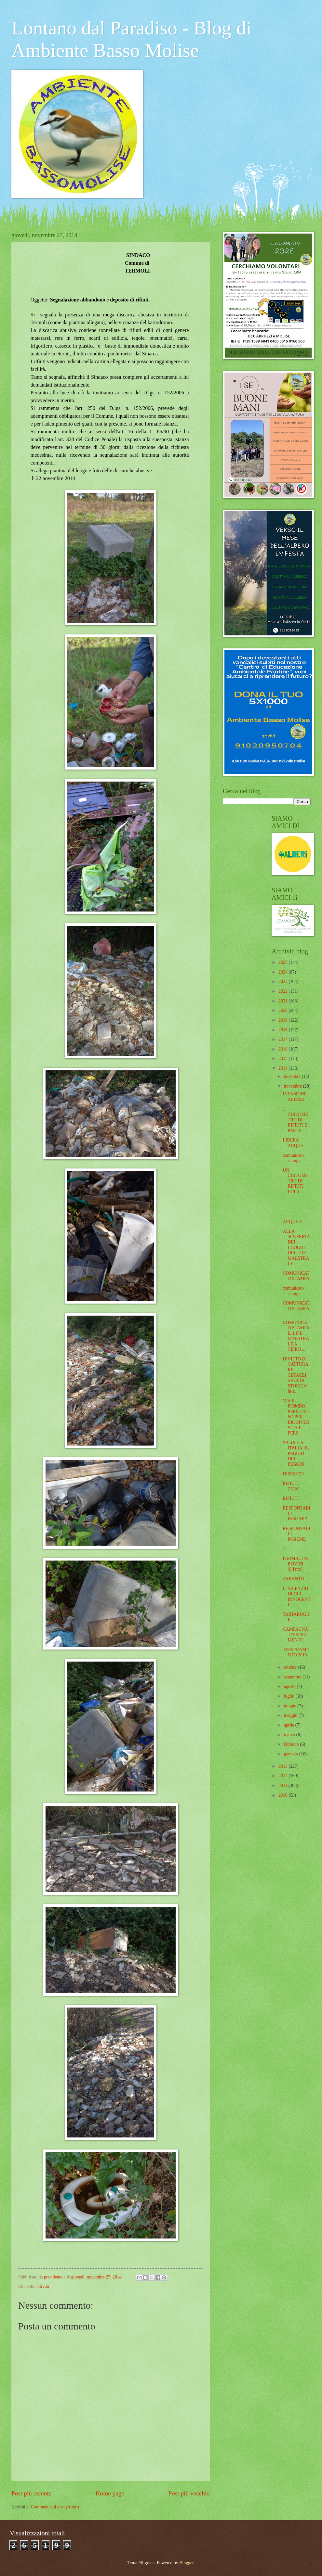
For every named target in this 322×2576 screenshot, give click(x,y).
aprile (289, 1725)
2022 (283, 991)
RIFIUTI (291, 1498)
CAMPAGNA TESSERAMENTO (295, 1634)
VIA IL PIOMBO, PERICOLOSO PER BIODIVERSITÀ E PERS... (296, 1416)
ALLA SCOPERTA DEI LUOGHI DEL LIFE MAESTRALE (296, 1247)
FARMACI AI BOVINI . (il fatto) (295, 1564)
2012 (283, 1775)
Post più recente (31, 2493)
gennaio (291, 1754)
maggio (291, 1715)
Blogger (186, 2562)
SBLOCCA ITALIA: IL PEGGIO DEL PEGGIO (296, 1453)
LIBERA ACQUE (293, 1143)
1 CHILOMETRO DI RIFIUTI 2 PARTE (295, 1120)
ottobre (291, 1667)
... (296, 1207)
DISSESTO (293, 1474)
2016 (283, 1049)
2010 (283, 1795)
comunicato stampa (293, 1158)
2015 (283, 1058)
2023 (283, 981)
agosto (290, 1686)
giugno (291, 1705)
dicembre (293, 1076)
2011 (283, 1785)
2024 (283, 972)
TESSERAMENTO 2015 (296, 1652)
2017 (283, 1039)
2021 (283, 1001)
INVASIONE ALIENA (294, 1096)
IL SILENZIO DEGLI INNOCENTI (297, 1596)
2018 (283, 1029)
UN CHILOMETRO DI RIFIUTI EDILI (295, 1181)
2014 (283, 1068)
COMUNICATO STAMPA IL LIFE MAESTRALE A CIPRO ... (296, 1336)
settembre (293, 1677)
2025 (283, 962)
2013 (283, 1766)
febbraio (292, 1744)
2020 (283, 1010)
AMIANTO (293, 1578)
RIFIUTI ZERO (291, 1486)
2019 (283, 1020)
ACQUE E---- (295, 1221)
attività (42, 2286)
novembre (293, 1086)
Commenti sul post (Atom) (55, 2507)
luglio (290, 1696)
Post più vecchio (189, 2493)
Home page (110, 2493)
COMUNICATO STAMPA (296, 1276)
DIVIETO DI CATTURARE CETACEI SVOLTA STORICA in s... (295, 1375)
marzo (290, 1734)
